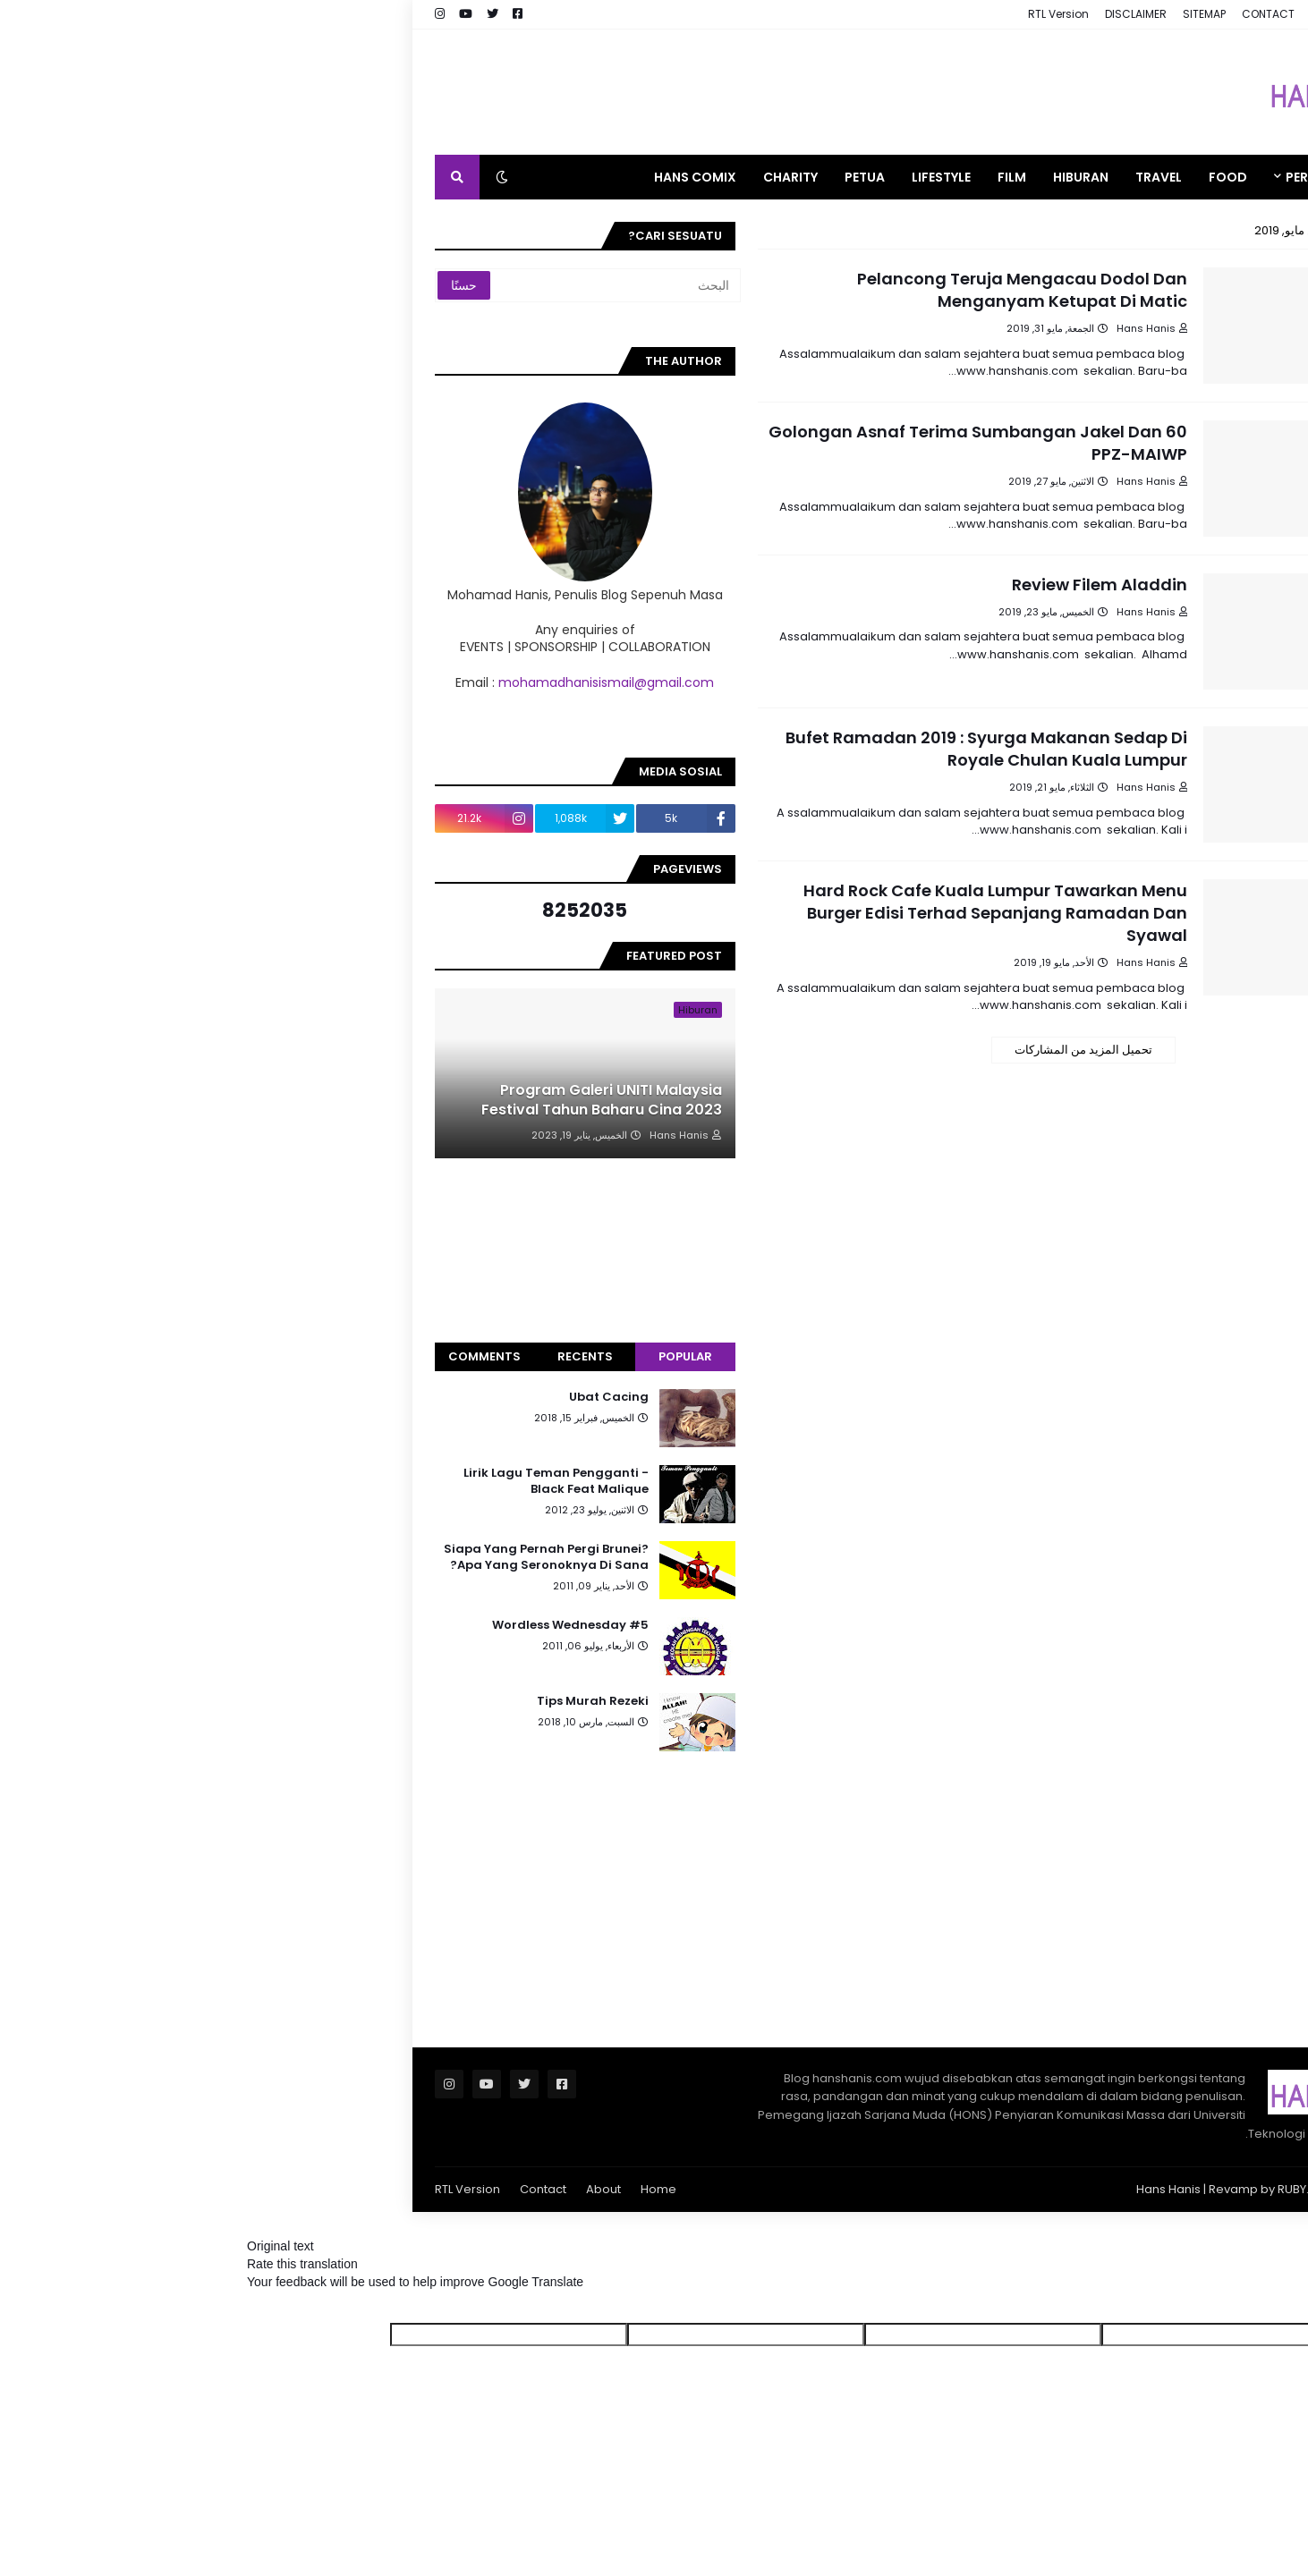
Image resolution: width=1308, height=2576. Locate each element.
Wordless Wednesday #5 (303, 1625)
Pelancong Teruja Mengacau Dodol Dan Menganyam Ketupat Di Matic (755, 289)
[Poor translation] (1222, 2307)
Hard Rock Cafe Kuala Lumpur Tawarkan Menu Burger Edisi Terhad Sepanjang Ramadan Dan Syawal (728, 912)
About (336, 2189)
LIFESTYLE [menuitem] (673, 177)
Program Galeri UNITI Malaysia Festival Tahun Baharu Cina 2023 (334, 1100)
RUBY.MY (1033, 2189)
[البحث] (350, 285)
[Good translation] (1279, 2307)
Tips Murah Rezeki (325, 1701)
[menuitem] (1119, 177)
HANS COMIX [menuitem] (427, 177)
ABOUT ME (1069, 13)
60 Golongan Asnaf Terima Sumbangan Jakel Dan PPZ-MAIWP (710, 442)
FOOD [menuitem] (960, 177)
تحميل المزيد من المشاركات (816, 1049)
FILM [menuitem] (744, 177)
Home (391, 2189)
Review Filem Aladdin (832, 584)
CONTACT (1000, 13)
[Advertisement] (493, 92)
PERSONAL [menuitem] (1050, 177)
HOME (1127, 13)
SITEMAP (936, 13)
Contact (275, 2189)
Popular (418, 1356)
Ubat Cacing (341, 1397)
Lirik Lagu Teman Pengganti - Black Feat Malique (288, 1481)
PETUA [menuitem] (597, 177)
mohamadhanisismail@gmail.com (338, 682)
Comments (217, 1356)
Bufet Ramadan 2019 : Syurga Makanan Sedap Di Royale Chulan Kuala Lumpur (719, 748)
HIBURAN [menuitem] (813, 177)
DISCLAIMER (868, 13)
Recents (317, 1356)
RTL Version (790, 13)
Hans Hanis (901, 2189)
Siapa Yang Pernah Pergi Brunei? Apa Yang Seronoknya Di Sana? (278, 1557)
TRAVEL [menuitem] (891, 177)
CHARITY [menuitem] (523, 177)
